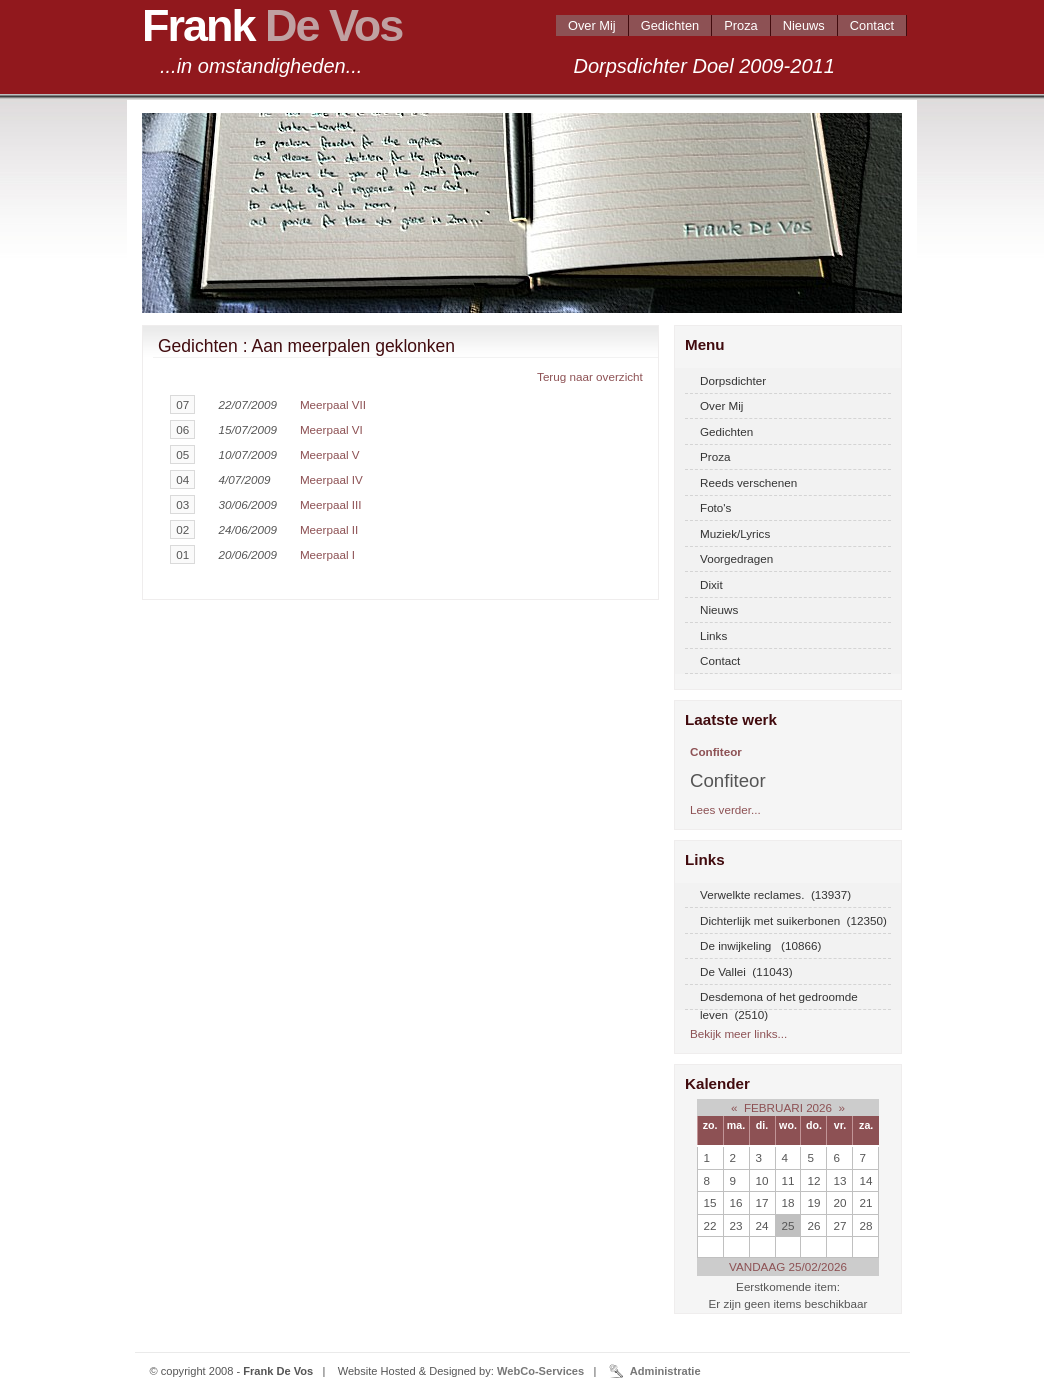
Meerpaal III (331, 504)
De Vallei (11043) (746, 971)
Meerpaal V (330, 454)
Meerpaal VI (331, 429)
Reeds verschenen (748, 482)
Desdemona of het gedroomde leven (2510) (779, 1000)
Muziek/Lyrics (735, 533)
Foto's (715, 507)
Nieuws (804, 25)
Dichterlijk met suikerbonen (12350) (793, 920)
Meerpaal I (327, 554)
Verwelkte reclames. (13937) (775, 894)
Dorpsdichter (733, 380)
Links (713, 635)
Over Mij (592, 25)
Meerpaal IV (331, 479)
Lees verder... (725, 809)
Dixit (711, 584)
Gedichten (670, 25)
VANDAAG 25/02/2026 (788, 1266)
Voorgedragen (736, 558)
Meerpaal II (329, 529)
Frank (272, 25)
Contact (872, 25)
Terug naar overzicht (590, 376)
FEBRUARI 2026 (788, 1107)
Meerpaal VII (333, 404)
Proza (741, 25)
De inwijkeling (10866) (760, 945)
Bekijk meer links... (738, 1033)
